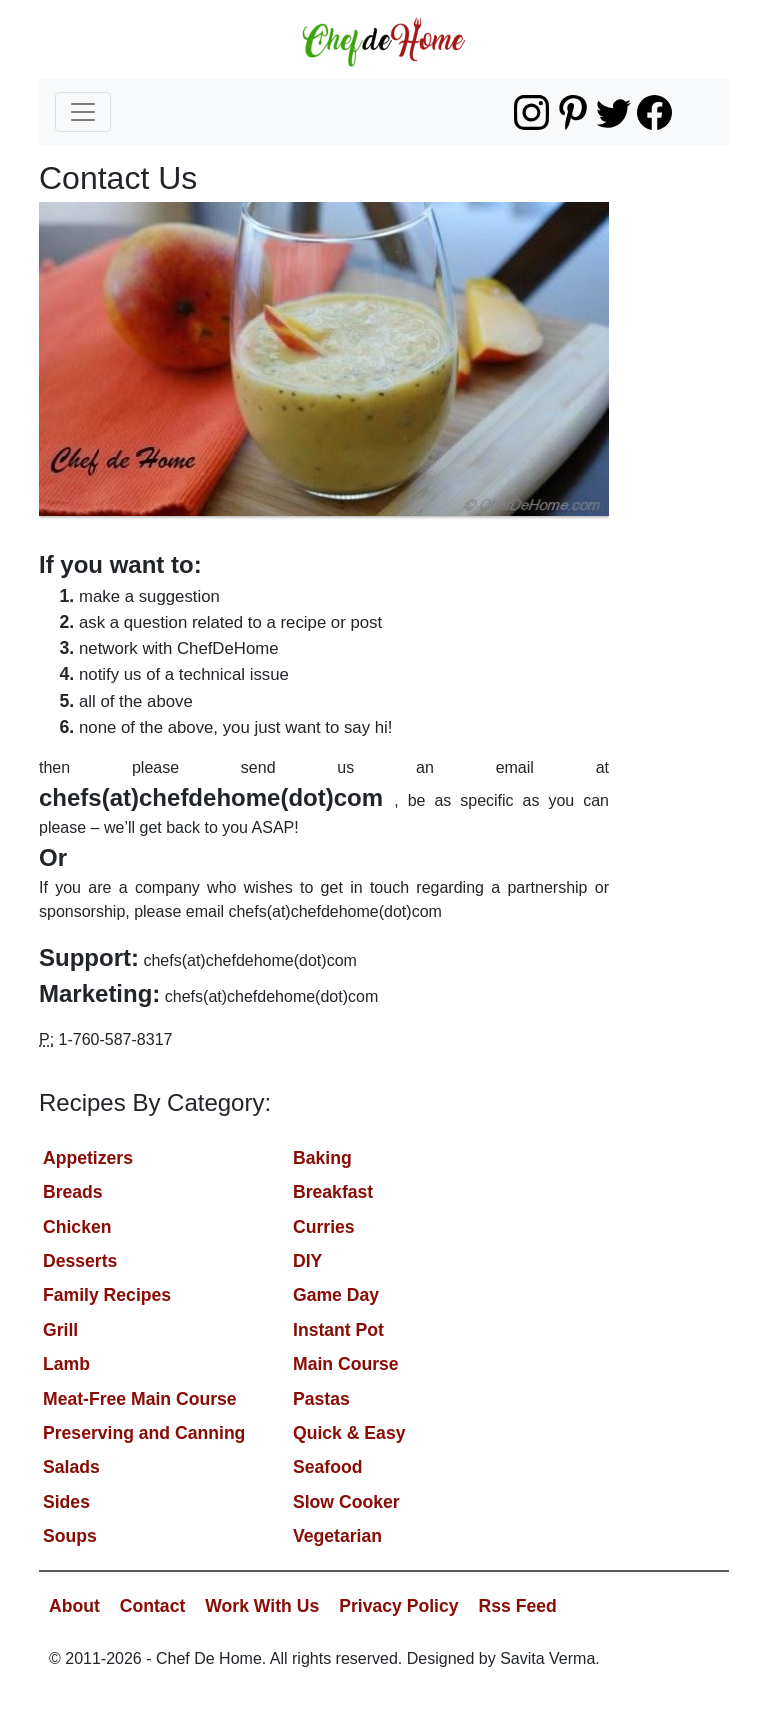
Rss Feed (518, 1606)
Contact (153, 1606)
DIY (307, 1261)
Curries (324, 1227)
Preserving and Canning (144, 1433)
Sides (66, 1502)
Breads (73, 1192)
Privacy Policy (398, 1606)
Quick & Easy (349, 1433)
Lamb (66, 1364)
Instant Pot (338, 1330)
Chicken (77, 1227)
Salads (71, 1467)
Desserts (80, 1261)
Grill (60, 1330)
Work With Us (262, 1606)
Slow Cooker (346, 1502)
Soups (70, 1536)
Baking (322, 1158)
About (74, 1606)
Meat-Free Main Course (140, 1399)
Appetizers (88, 1158)
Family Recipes (107, 1295)
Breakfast (333, 1192)
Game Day (336, 1295)
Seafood (327, 1467)
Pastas (321, 1399)
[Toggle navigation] (83, 112)
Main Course (346, 1364)
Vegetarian (337, 1536)
